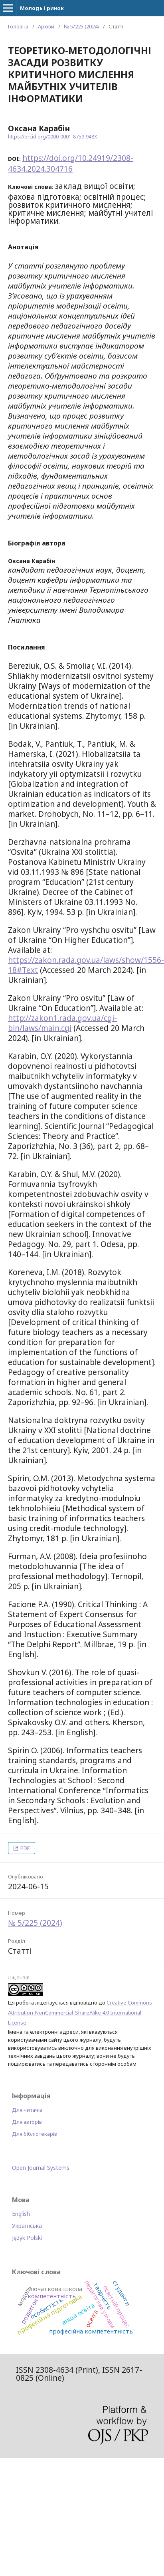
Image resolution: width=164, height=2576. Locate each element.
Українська (27, 2225)
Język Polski (27, 2237)
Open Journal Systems (40, 2167)
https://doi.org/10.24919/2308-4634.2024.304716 (70, 163)
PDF (24, 1848)
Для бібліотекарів (34, 2133)
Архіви (46, 26)
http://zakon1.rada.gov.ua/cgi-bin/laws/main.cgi (62, 1023)
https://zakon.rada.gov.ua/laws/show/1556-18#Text (86, 965)
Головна (18, 26)
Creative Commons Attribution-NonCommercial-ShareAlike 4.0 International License (80, 2012)
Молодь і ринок (42, 8)
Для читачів (27, 2109)
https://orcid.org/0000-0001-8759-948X (52, 136)
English (21, 2213)
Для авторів (27, 2121)
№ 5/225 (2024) (81, 26)
